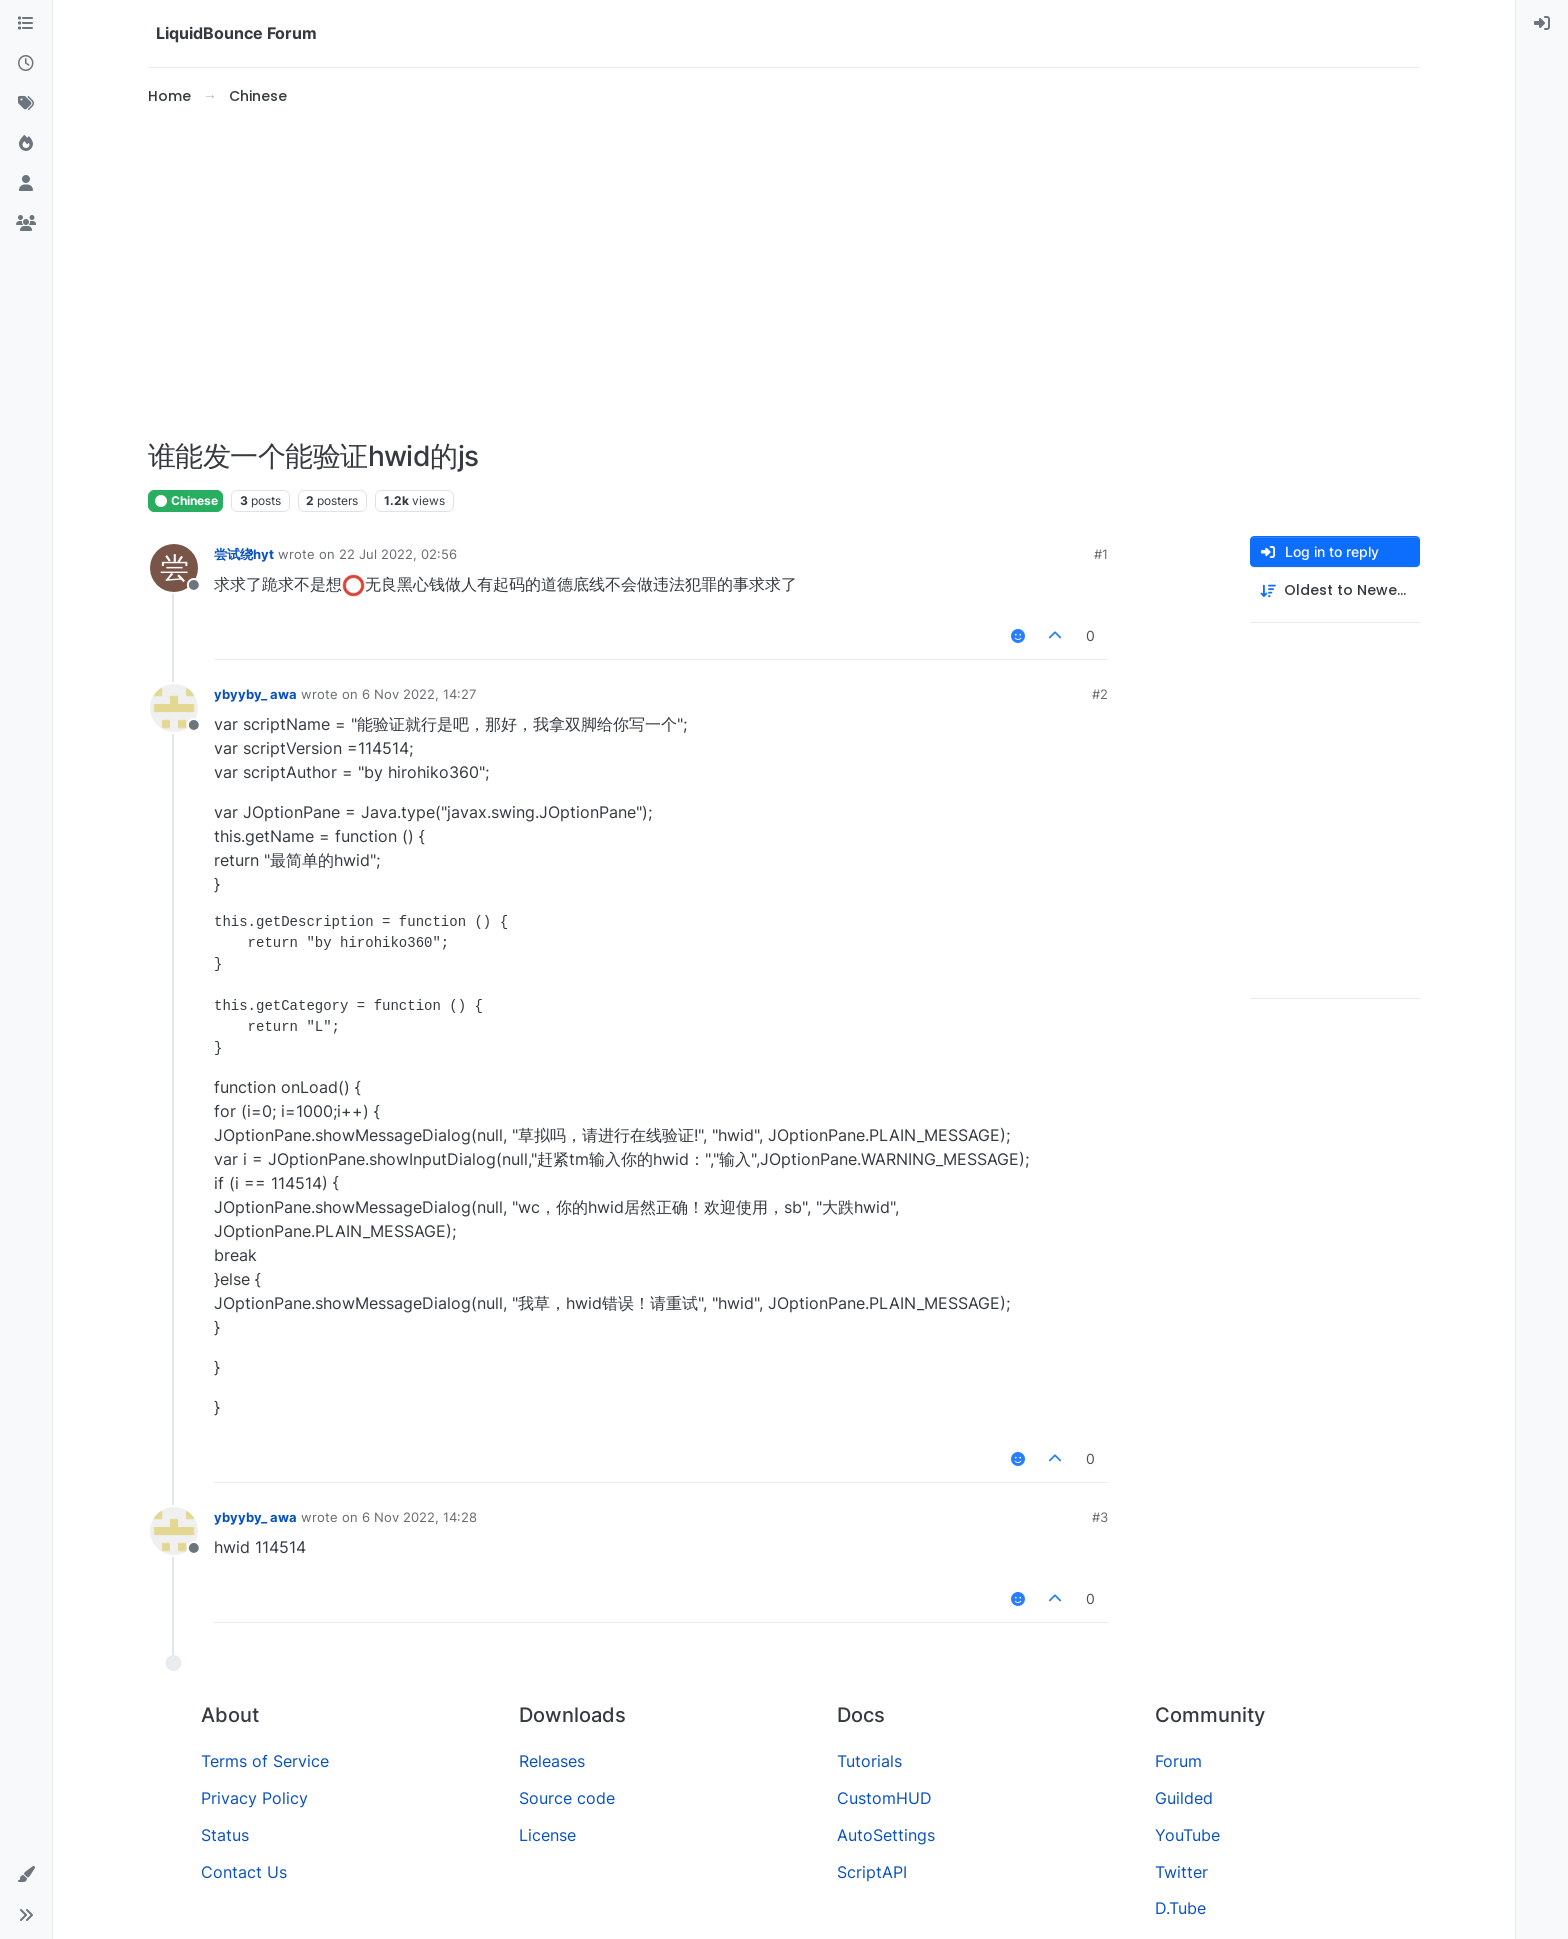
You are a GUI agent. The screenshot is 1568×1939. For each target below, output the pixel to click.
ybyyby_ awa (255, 694)
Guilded (1184, 1798)
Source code (567, 1798)
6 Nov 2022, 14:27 (419, 694)
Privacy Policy (254, 1798)
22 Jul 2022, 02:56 (398, 554)
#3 (1100, 1517)
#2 (1100, 694)
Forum (1178, 1761)
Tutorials (869, 1761)
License (547, 1835)
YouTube (1187, 1835)
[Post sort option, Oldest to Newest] (1335, 590)
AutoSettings (886, 1835)
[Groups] (26, 224)
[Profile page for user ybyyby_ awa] (174, 708)
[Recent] (26, 64)
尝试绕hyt (244, 554)
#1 (1101, 554)
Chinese (185, 500)
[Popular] (26, 144)
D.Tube (1180, 1908)
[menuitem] (1542, 24)
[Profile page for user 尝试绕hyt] (174, 568)
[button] (26, 1875)
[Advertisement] (784, 274)
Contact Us (244, 1872)
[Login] (1542, 24)
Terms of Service (265, 1761)
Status (225, 1835)
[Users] (26, 184)
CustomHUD (884, 1798)
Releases (552, 1761)
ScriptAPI (872, 1872)
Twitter (1181, 1872)
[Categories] (26, 24)
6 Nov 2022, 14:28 (419, 1517)
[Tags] (26, 104)
